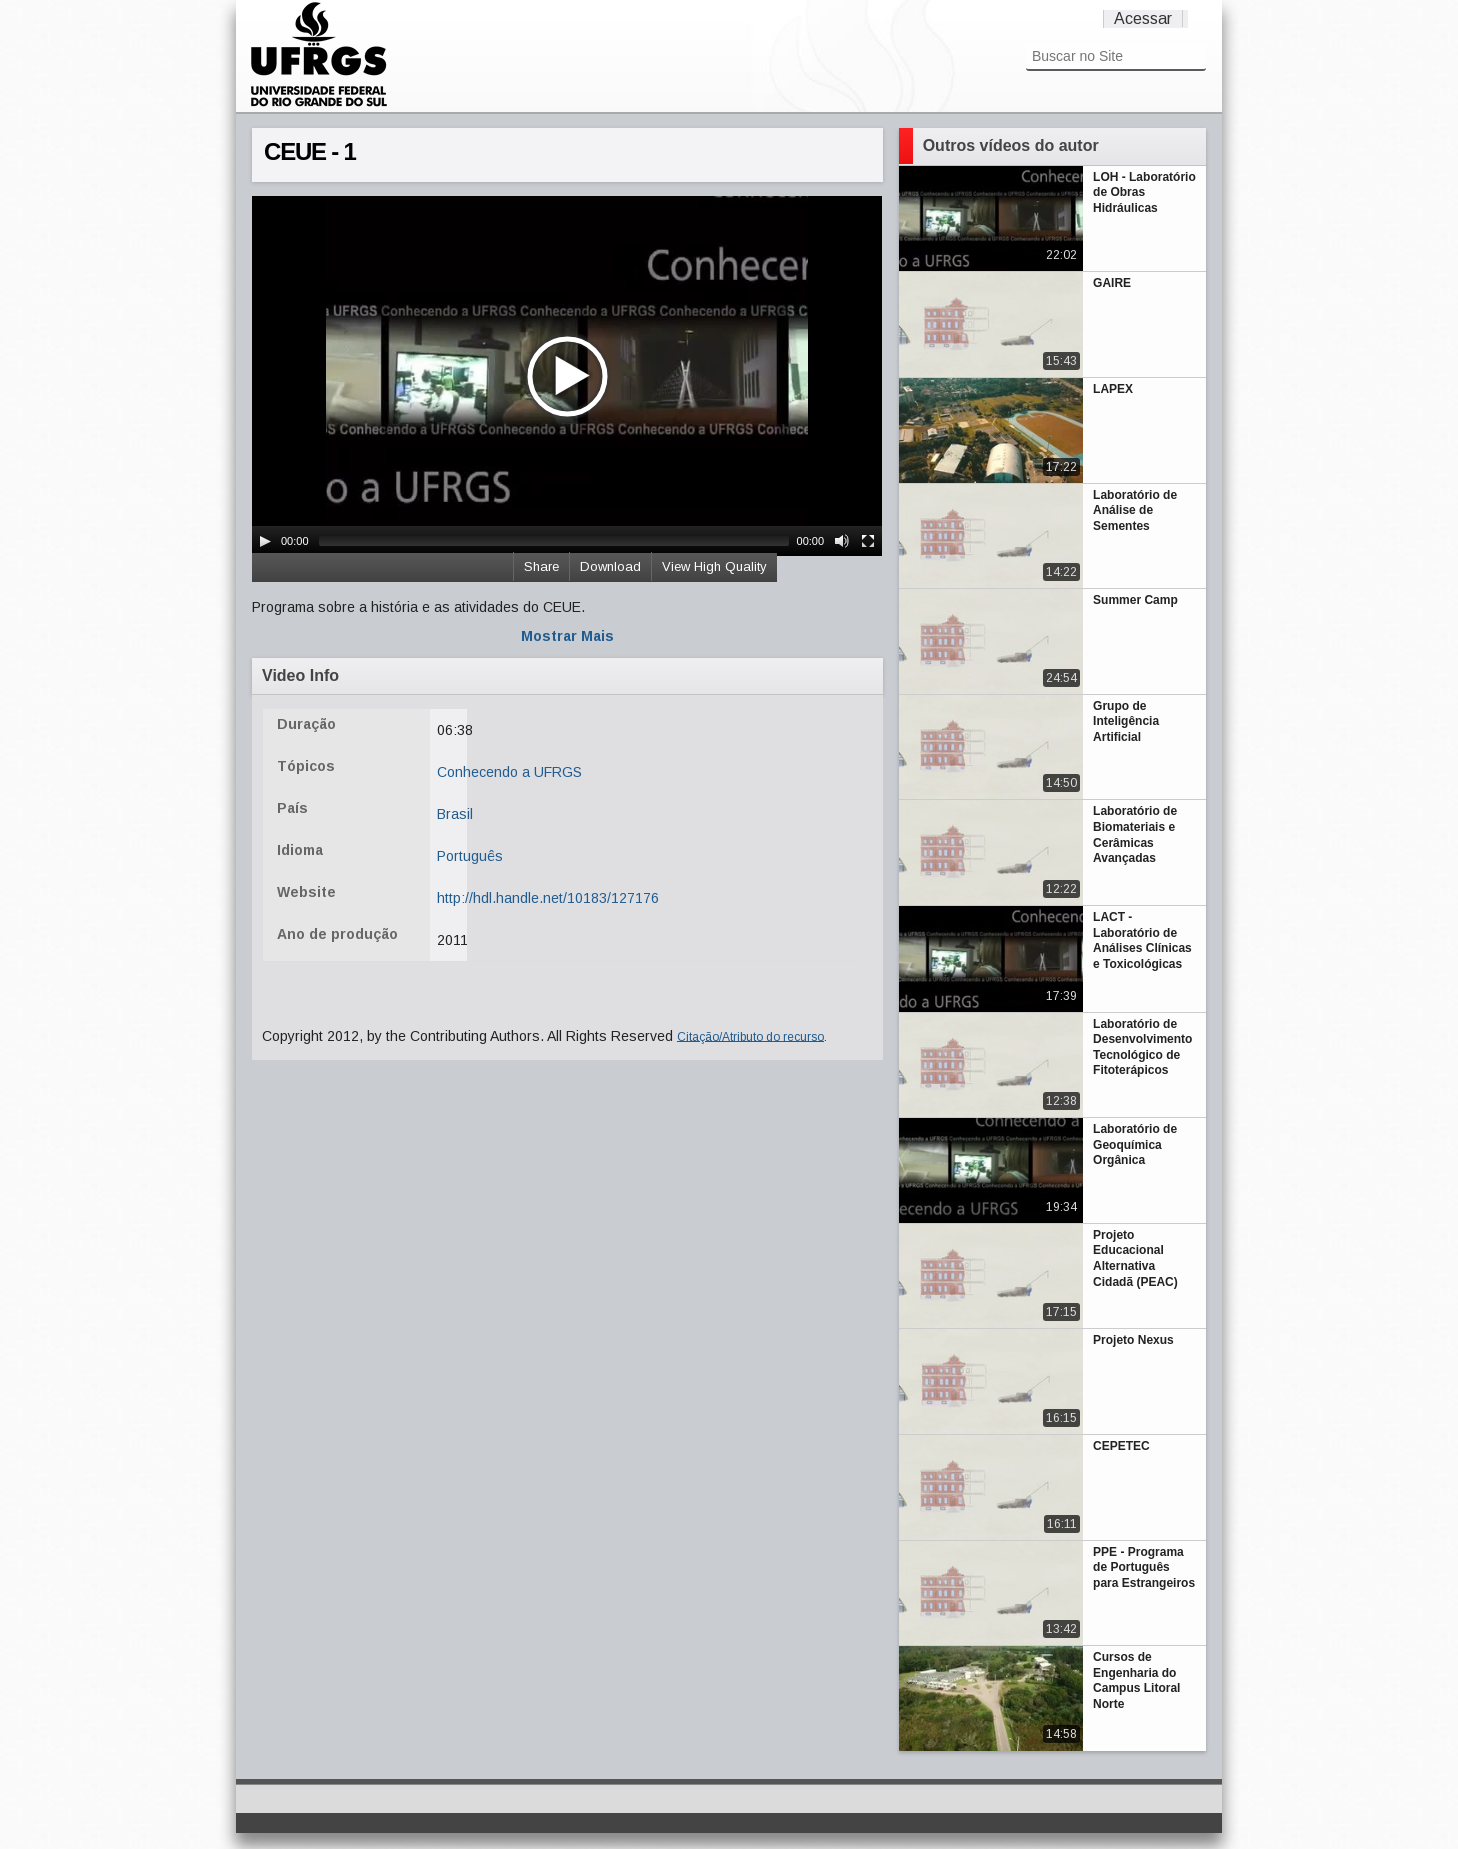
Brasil (455, 814)
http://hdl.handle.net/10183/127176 (548, 898)
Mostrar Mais (567, 636)
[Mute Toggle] (842, 541)
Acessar (1143, 18)
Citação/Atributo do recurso (750, 1036)
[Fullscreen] (868, 541)
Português (470, 856)
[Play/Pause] (265, 541)
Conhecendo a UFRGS (509, 772)
